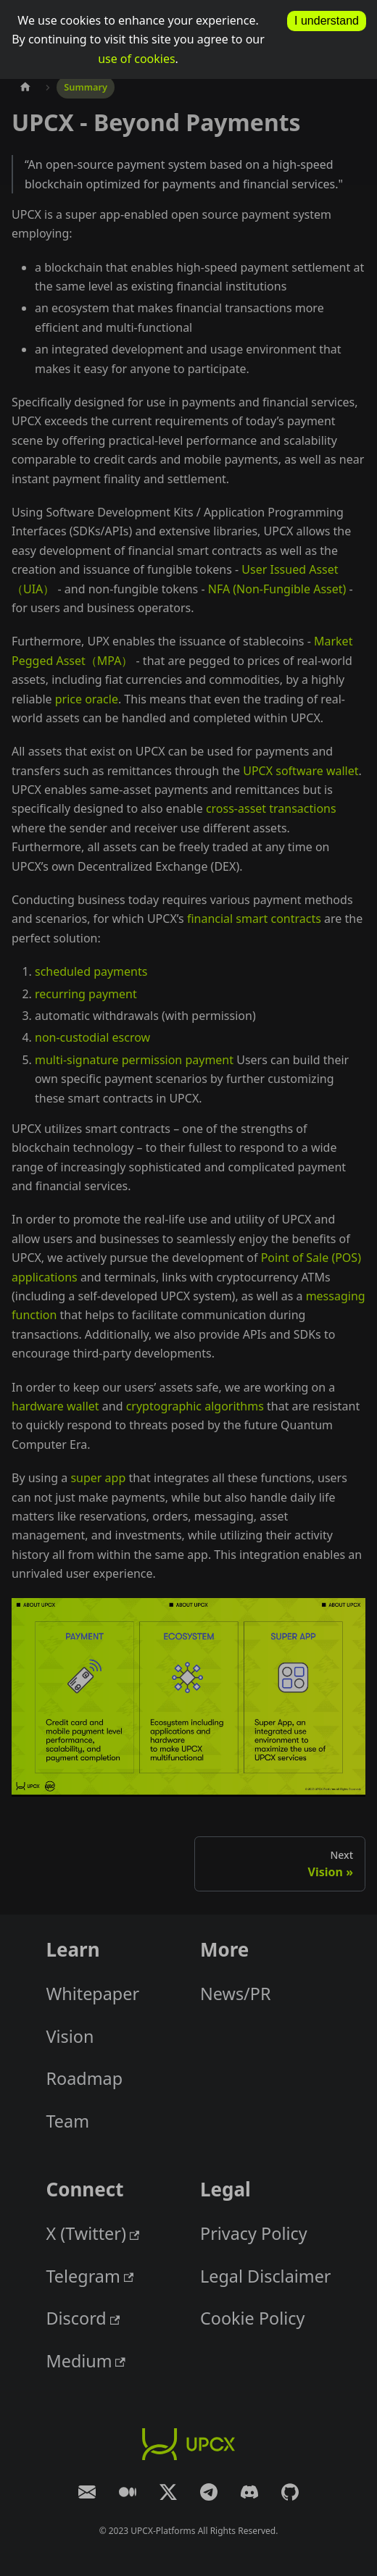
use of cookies (136, 59)
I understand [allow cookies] (326, 20)
